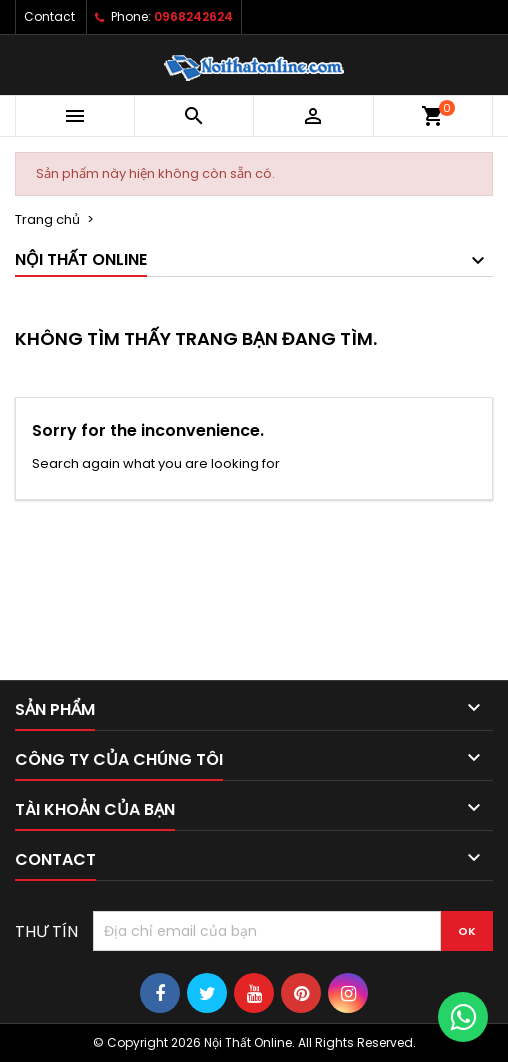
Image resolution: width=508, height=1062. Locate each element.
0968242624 (193, 16)
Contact (49, 16)
